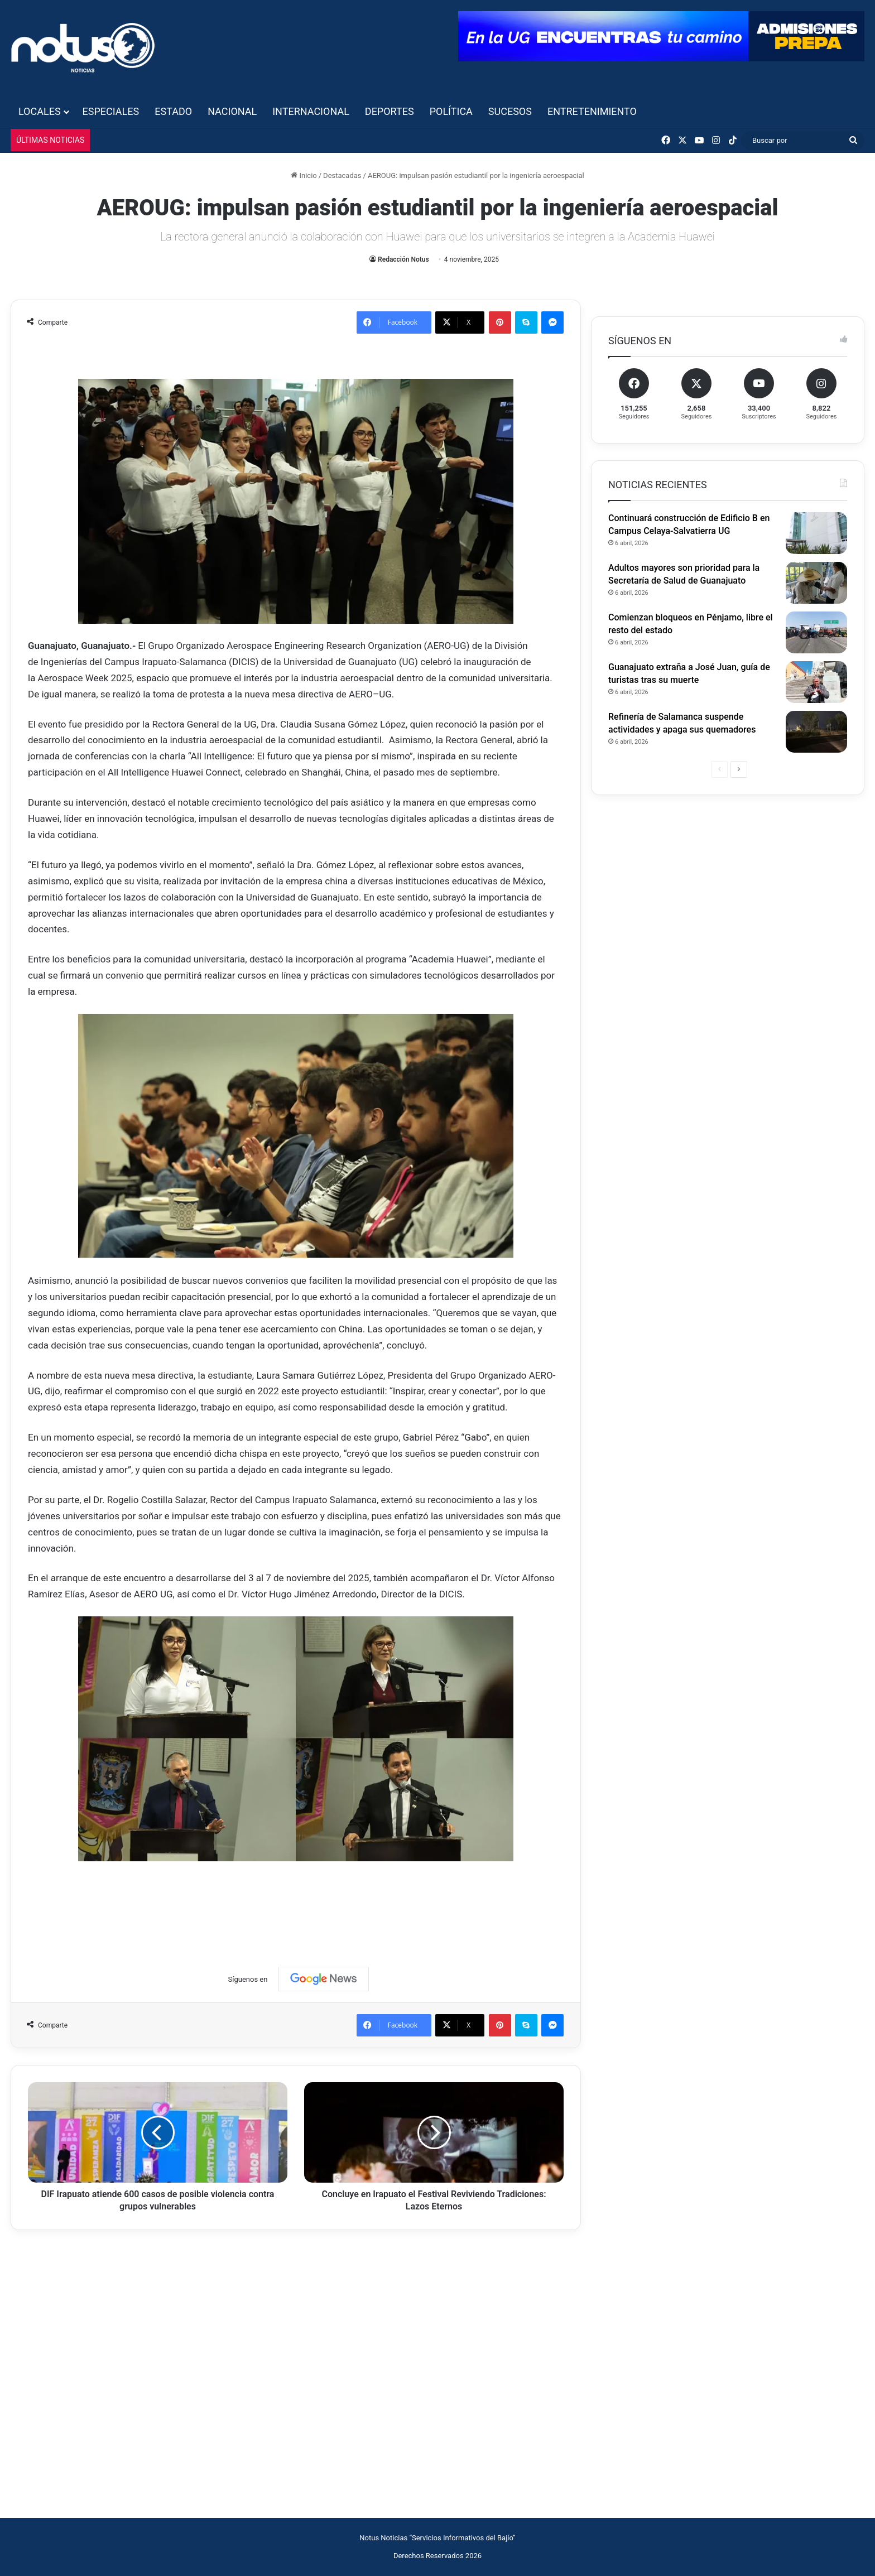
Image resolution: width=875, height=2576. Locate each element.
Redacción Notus (403, 259)
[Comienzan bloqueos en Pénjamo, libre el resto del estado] (816, 632)
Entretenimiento (592, 111)
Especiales (111, 111)
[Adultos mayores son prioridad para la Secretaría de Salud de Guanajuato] (816, 583)
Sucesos (510, 111)
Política (451, 111)
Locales (39, 111)
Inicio (303, 175)
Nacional (232, 111)
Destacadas (342, 175)
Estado (173, 111)
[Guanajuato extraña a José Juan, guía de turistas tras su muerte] (816, 682)
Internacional (310, 111)
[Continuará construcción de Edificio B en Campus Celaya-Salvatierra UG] (816, 533)
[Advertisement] (296, 1903)
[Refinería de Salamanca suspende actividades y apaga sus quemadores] (816, 732)
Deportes (389, 111)
